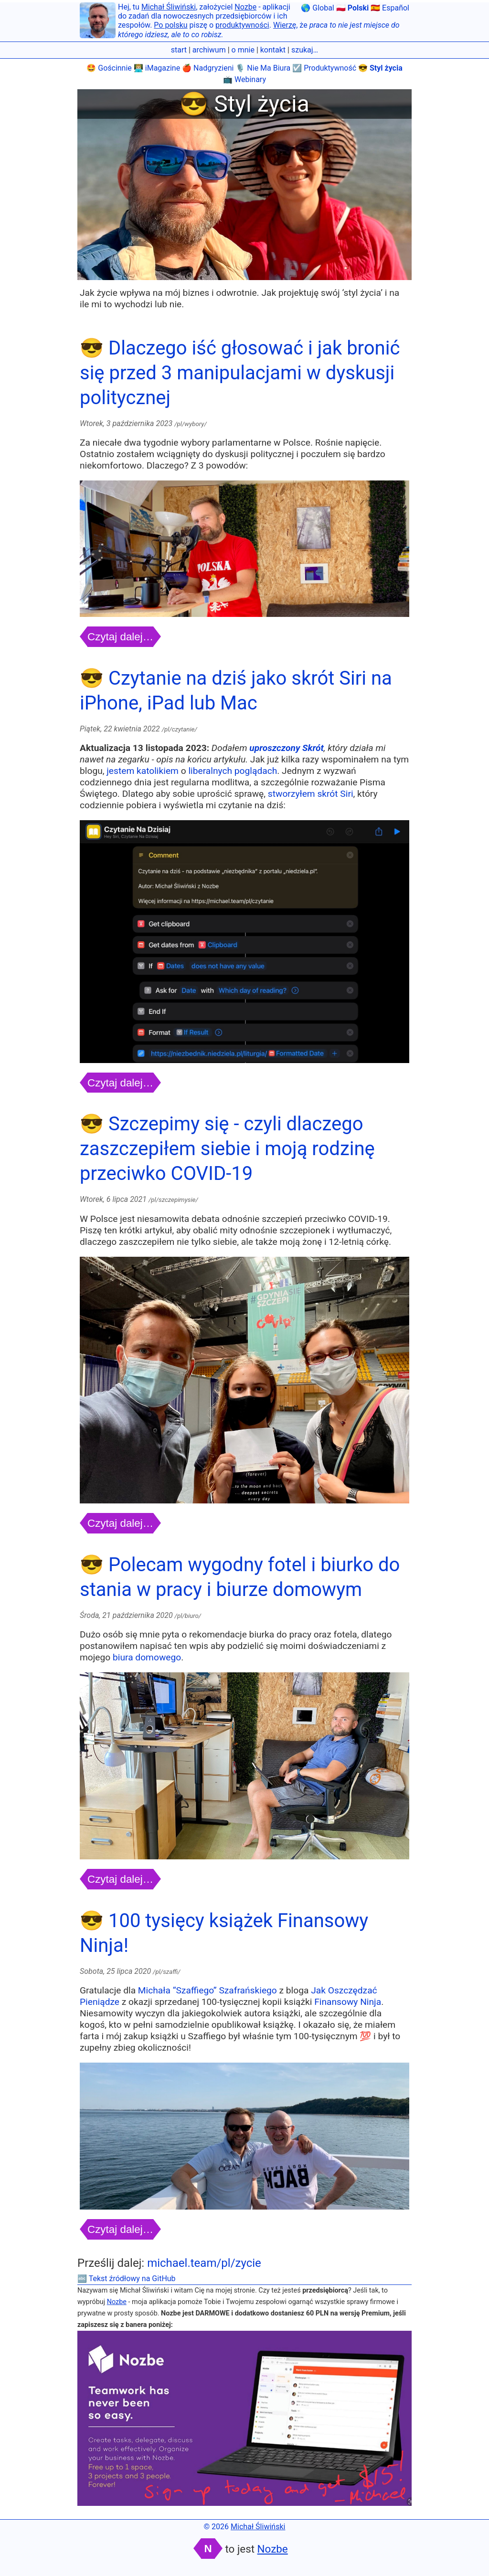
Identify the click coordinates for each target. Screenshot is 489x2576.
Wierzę (284, 25)
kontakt (273, 49)
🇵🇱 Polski (352, 7)
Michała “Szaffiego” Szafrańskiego (207, 1990)
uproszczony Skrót (286, 747)
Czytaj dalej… (120, 637)
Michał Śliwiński (168, 6)
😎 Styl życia (380, 68)
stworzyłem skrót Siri (310, 793)
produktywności (242, 25)
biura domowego (147, 1657)
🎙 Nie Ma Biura (262, 68)
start (179, 49)
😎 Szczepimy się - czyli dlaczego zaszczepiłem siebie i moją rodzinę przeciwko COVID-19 (227, 1149)
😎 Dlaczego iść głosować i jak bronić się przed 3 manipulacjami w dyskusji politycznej (240, 373)
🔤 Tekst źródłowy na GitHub (126, 2278)
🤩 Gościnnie (109, 68)
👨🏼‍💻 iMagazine (157, 68)
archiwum (209, 49)
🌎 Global (317, 7)
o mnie (243, 49)
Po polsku (170, 25)
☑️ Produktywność (324, 68)
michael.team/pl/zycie (204, 2263)
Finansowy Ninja (347, 2001)
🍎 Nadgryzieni (208, 68)
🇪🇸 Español (390, 7)
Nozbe (245, 6)
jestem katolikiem (142, 770)
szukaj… (304, 49)
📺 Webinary (244, 79)
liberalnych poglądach (232, 770)
